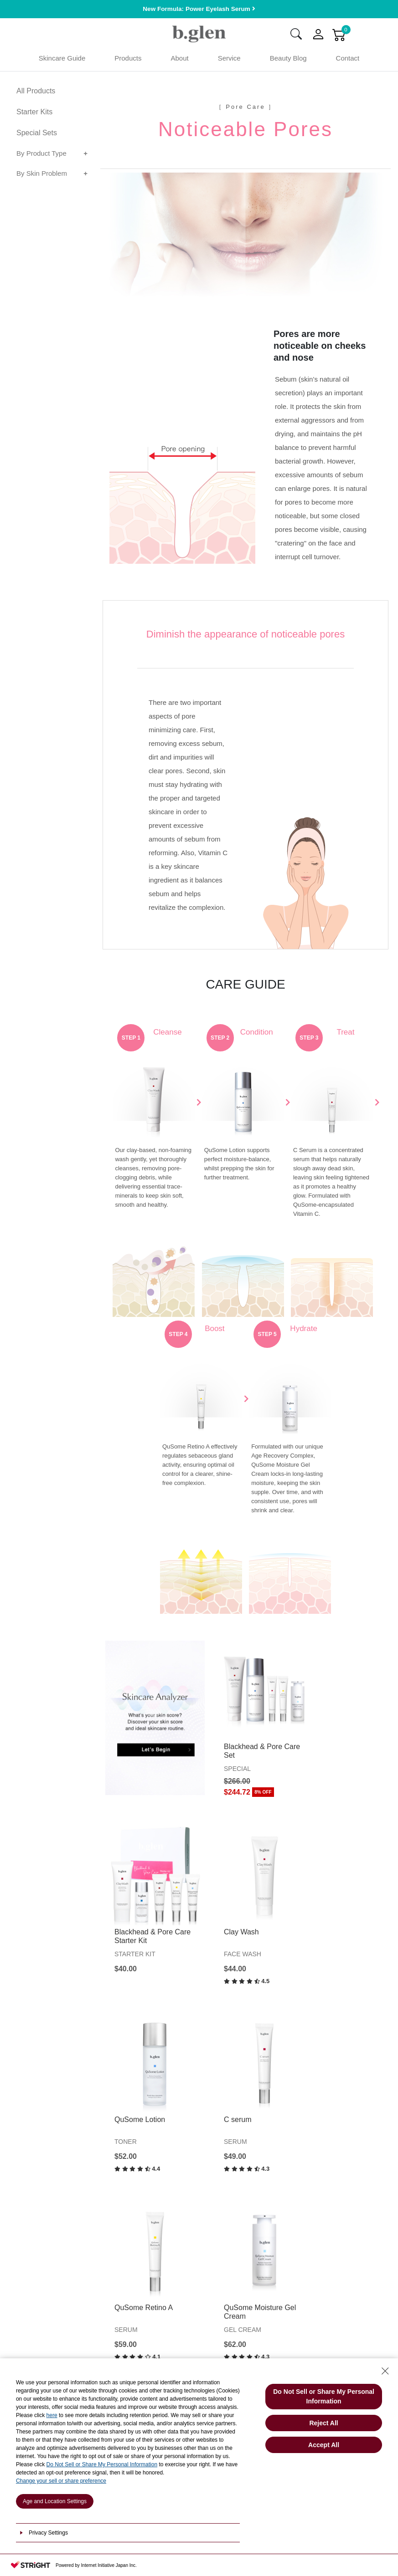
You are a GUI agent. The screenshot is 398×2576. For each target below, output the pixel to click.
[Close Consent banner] (385, 2371)
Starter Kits (34, 113)
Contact (348, 60)
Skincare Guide (62, 60)
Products (127, 60)
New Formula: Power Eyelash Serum (199, 8)
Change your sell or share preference (61, 2481)
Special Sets (36, 134)
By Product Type (41, 155)
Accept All (323, 2444)
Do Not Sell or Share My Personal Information (102, 2464)
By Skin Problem (41, 175)
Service (229, 60)
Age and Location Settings (55, 2501)
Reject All (323, 2423)
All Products (35, 93)
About (179, 60)
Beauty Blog (288, 60)
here (52, 2415)
